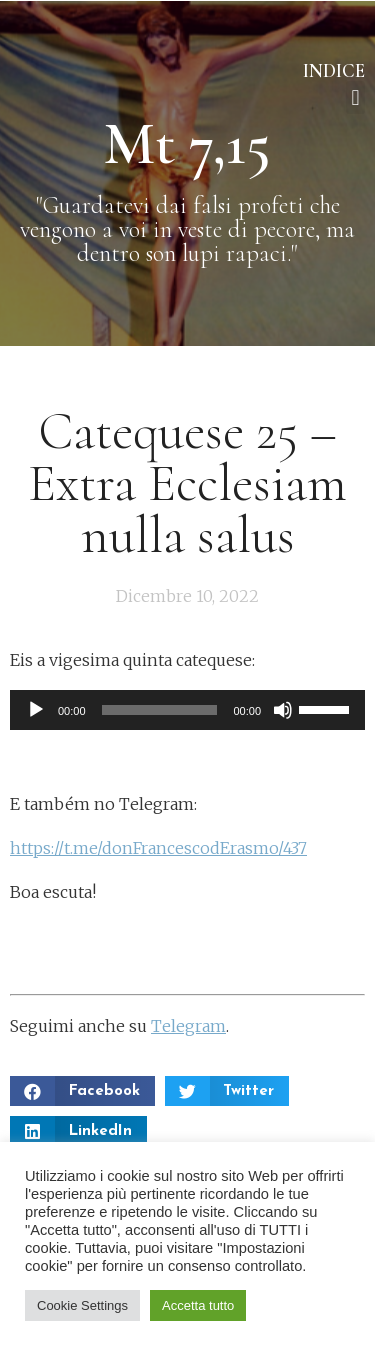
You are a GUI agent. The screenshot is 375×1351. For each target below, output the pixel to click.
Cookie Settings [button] (82, 1305)
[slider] (160, 710)
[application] (187, 710)
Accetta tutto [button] (198, 1305)
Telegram (188, 1026)
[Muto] (283, 710)
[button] (355, 97)
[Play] (36, 710)
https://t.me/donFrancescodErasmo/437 (158, 848)
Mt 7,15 (187, 144)
